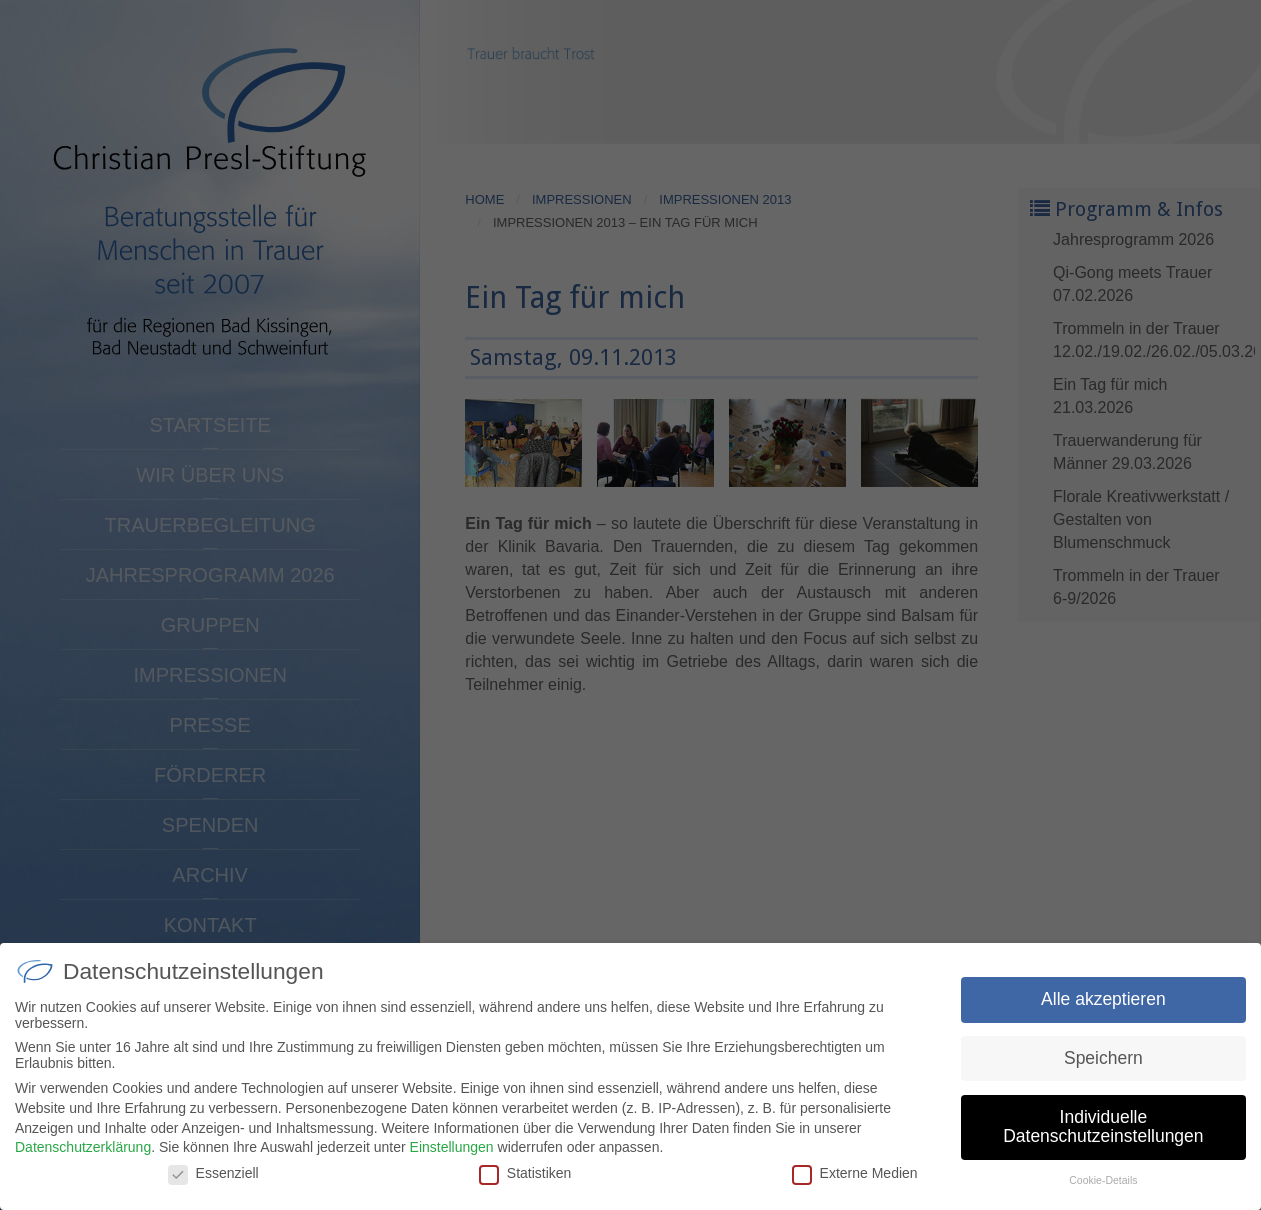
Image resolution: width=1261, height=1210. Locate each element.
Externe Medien (855, 1191)
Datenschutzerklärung (83, 1165)
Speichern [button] (1103, 1076)
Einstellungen (452, 1165)
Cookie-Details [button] (1103, 1198)
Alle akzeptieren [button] (1103, 1017)
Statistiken (525, 1191)
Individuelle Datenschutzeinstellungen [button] (1103, 1145)
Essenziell (213, 1191)
